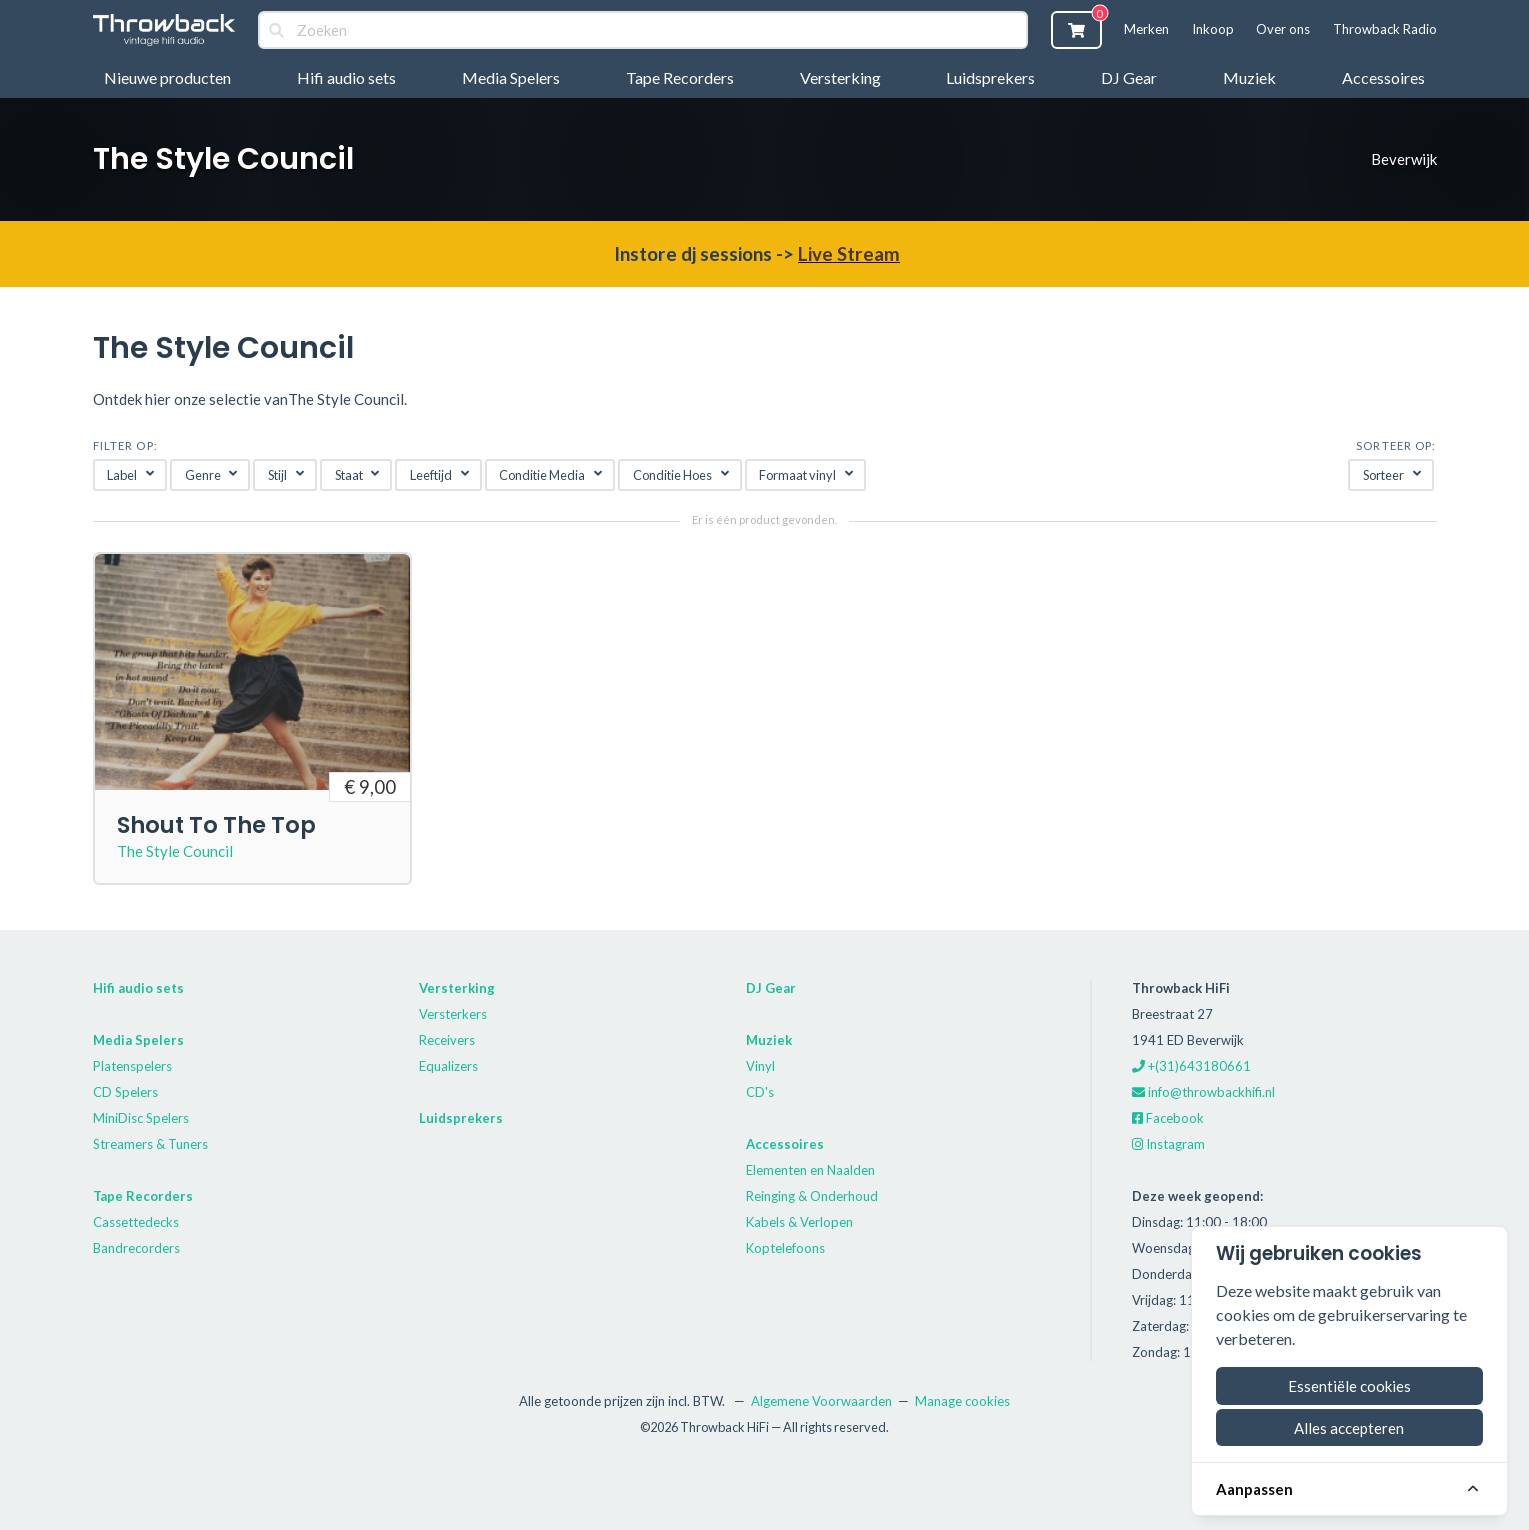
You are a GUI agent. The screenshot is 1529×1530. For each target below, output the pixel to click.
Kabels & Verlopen (799, 1222)
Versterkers (453, 1014)
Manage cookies (962, 1401)
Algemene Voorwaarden (821, 1401)
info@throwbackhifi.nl (1203, 1092)
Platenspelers (132, 1066)
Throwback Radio (1385, 29)
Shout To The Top (216, 825)
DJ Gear (1129, 77)
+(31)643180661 (1191, 1066)
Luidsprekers (990, 77)
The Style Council (175, 851)
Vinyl (760, 1066)
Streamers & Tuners (150, 1144)
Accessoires (1383, 77)
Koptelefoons (785, 1248)
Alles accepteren (1349, 1428)
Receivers (447, 1040)
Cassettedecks (136, 1222)
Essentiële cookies (1349, 1386)
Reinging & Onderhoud (812, 1196)
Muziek (1249, 77)
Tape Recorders (680, 77)
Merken (1146, 29)
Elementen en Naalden (810, 1170)
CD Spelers (125, 1092)
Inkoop (1213, 29)
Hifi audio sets (346, 77)
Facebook (1168, 1118)
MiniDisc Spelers (141, 1118)
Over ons (1283, 29)
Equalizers (448, 1066)
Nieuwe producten (167, 77)
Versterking (840, 77)
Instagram (1168, 1144)
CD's (760, 1092)
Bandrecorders (136, 1248)
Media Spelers (511, 77)
